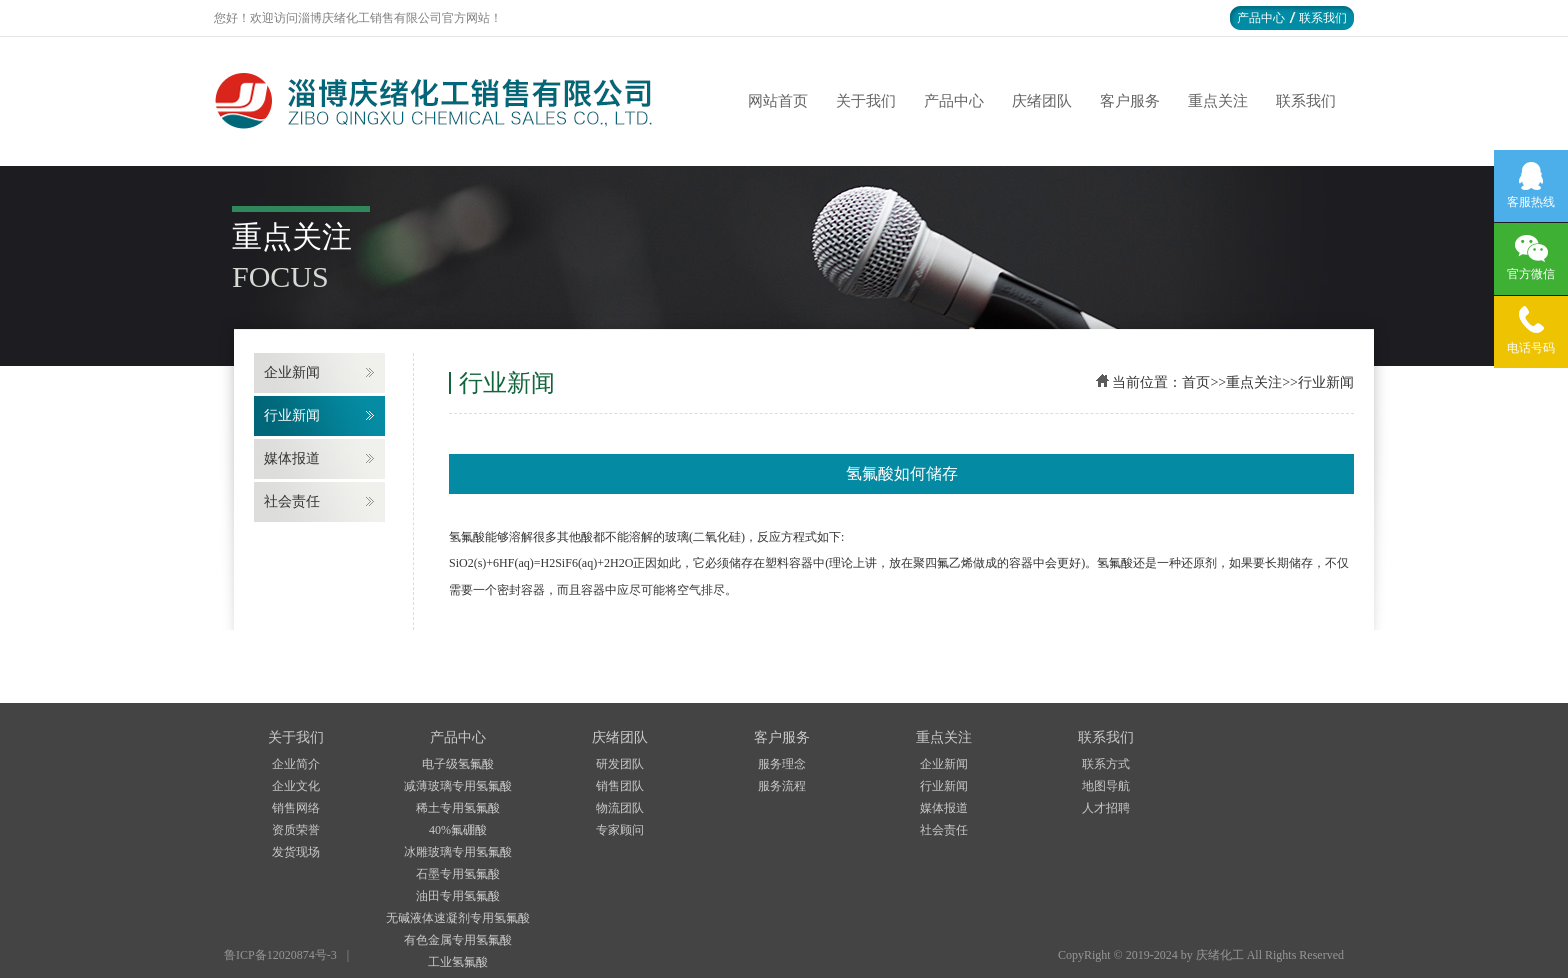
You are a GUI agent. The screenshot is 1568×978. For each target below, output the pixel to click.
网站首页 (778, 101)
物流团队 (620, 808)
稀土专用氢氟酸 (458, 808)
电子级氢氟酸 (458, 764)
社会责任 (292, 501)
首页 (1196, 382)
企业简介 (296, 764)
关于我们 (866, 101)
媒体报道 (292, 458)
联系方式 (1106, 764)
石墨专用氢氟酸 (458, 874)
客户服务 (1130, 101)
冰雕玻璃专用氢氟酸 (458, 852)
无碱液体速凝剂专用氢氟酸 (458, 918)
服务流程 (782, 786)
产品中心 (1261, 18)
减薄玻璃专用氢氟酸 (458, 786)
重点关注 (1218, 101)
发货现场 (296, 852)
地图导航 (1106, 786)
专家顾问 (620, 830)
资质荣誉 (296, 830)
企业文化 (296, 786)
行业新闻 (292, 415)
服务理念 (782, 764)
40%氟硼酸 (458, 830)
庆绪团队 (1042, 101)
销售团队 (620, 786)
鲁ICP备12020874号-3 (280, 955)
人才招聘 (1106, 808)
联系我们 (1323, 18)
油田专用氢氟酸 (458, 896)
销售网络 (296, 808)
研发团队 (620, 764)
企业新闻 (292, 372)
